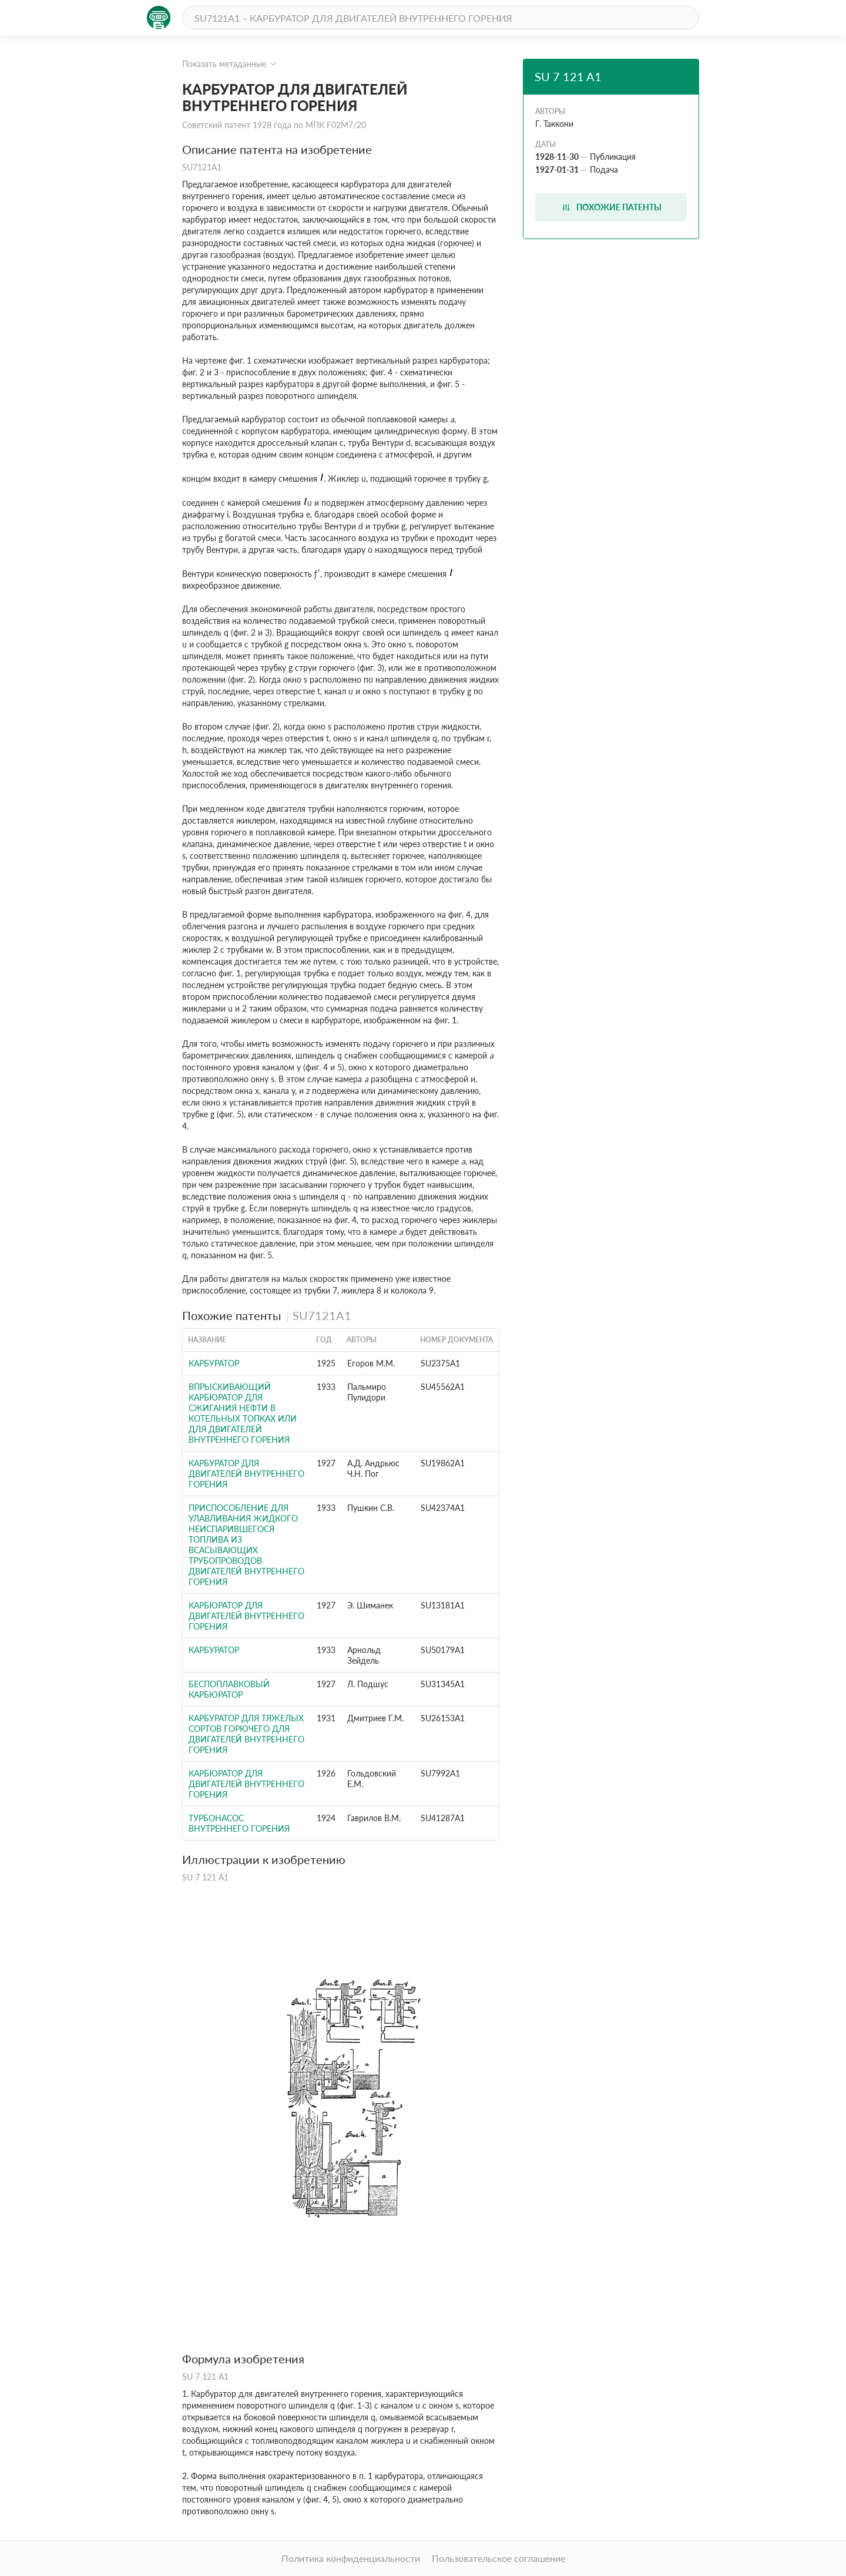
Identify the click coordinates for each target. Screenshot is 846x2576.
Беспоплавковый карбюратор (229, 1689)
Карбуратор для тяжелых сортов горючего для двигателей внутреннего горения (246, 1734)
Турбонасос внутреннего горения (239, 1823)
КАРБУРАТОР (214, 1363)
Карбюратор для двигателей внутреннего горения (246, 1615)
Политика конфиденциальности (350, 2558)
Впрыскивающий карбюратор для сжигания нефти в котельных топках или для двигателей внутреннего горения (243, 1413)
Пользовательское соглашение (498, 2558)
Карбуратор (214, 1650)
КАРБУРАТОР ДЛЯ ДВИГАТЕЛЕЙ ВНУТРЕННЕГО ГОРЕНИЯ (246, 1473)
